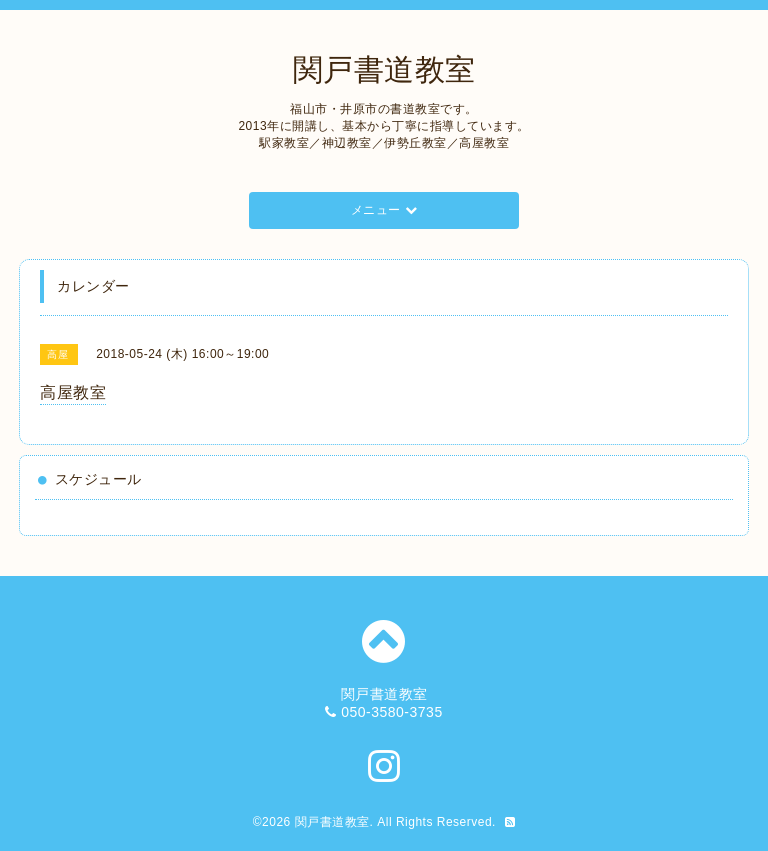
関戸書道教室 (384, 69)
